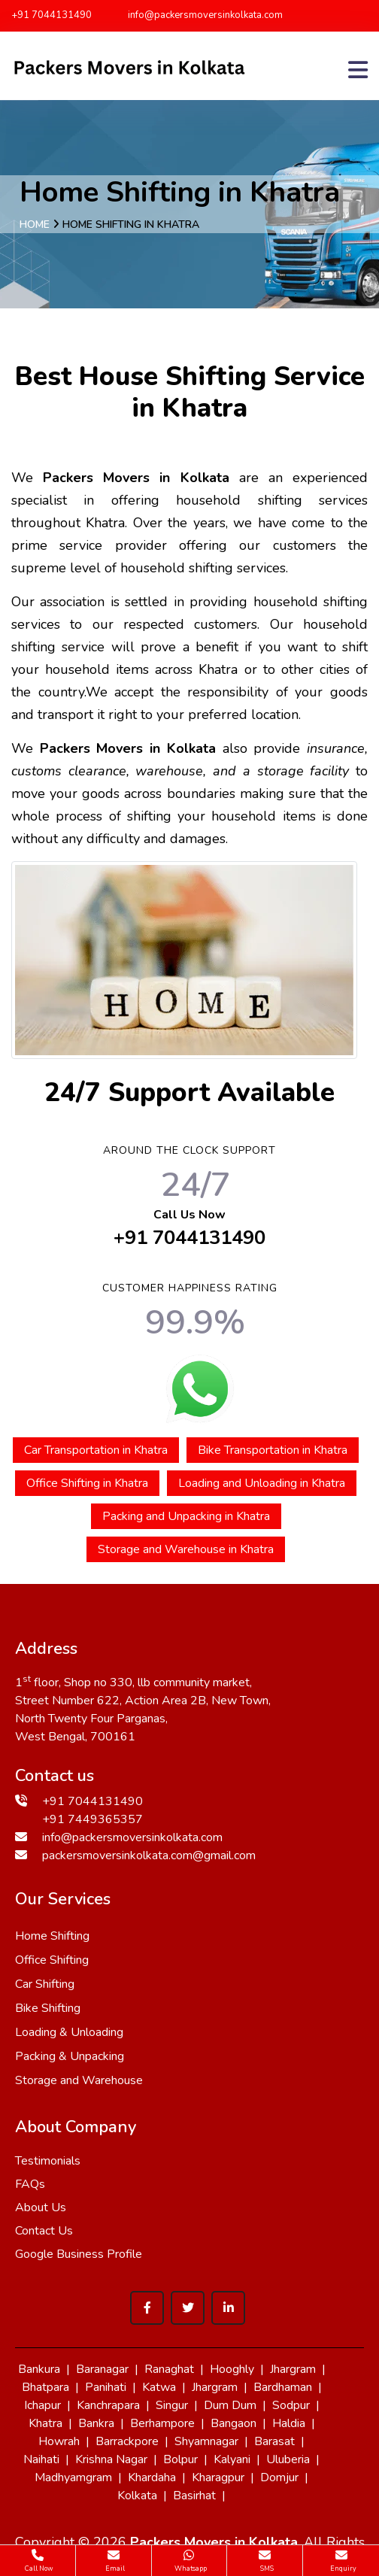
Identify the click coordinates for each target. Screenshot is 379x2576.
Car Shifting (44, 1984)
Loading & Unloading (69, 2032)
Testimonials (47, 2161)
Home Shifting (52, 1936)
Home (35, 224)
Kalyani (232, 2459)
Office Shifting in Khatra (87, 1483)
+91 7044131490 (51, 15)
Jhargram (293, 2369)
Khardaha (152, 2477)
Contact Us (44, 2231)
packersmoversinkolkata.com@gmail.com (149, 1855)
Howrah (59, 2441)
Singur (172, 2405)
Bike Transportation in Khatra (272, 1450)
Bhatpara (45, 2387)
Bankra (96, 2423)
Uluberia (288, 2459)
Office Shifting (52, 1960)
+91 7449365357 (92, 1819)
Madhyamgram (73, 2477)
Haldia (288, 2423)
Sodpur (291, 2405)
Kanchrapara (108, 2405)
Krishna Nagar (111, 2459)
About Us (40, 2207)
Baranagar (102, 2369)
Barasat (274, 2441)
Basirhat (194, 2495)
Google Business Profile (78, 2254)
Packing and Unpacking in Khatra (186, 1516)
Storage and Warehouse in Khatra (186, 1549)
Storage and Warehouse (79, 2080)
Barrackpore (127, 2441)
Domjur (279, 2477)
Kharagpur (218, 2477)
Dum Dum (230, 2405)
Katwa (159, 2387)
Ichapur (42, 2405)
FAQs (30, 2184)
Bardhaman (282, 2387)
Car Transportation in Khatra (96, 1450)
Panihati (105, 2387)
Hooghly (232, 2369)
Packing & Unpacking (69, 2056)
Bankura (39, 2369)
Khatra (45, 2423)
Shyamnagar (206, 2441)
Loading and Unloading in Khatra (261, 1483)
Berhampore (162, 2423)
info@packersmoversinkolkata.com (198, 15)
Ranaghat (169, 2369)
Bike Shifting (47, 2008)
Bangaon (233, 2423)
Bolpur (180, 2459)
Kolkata (137, 2495)
